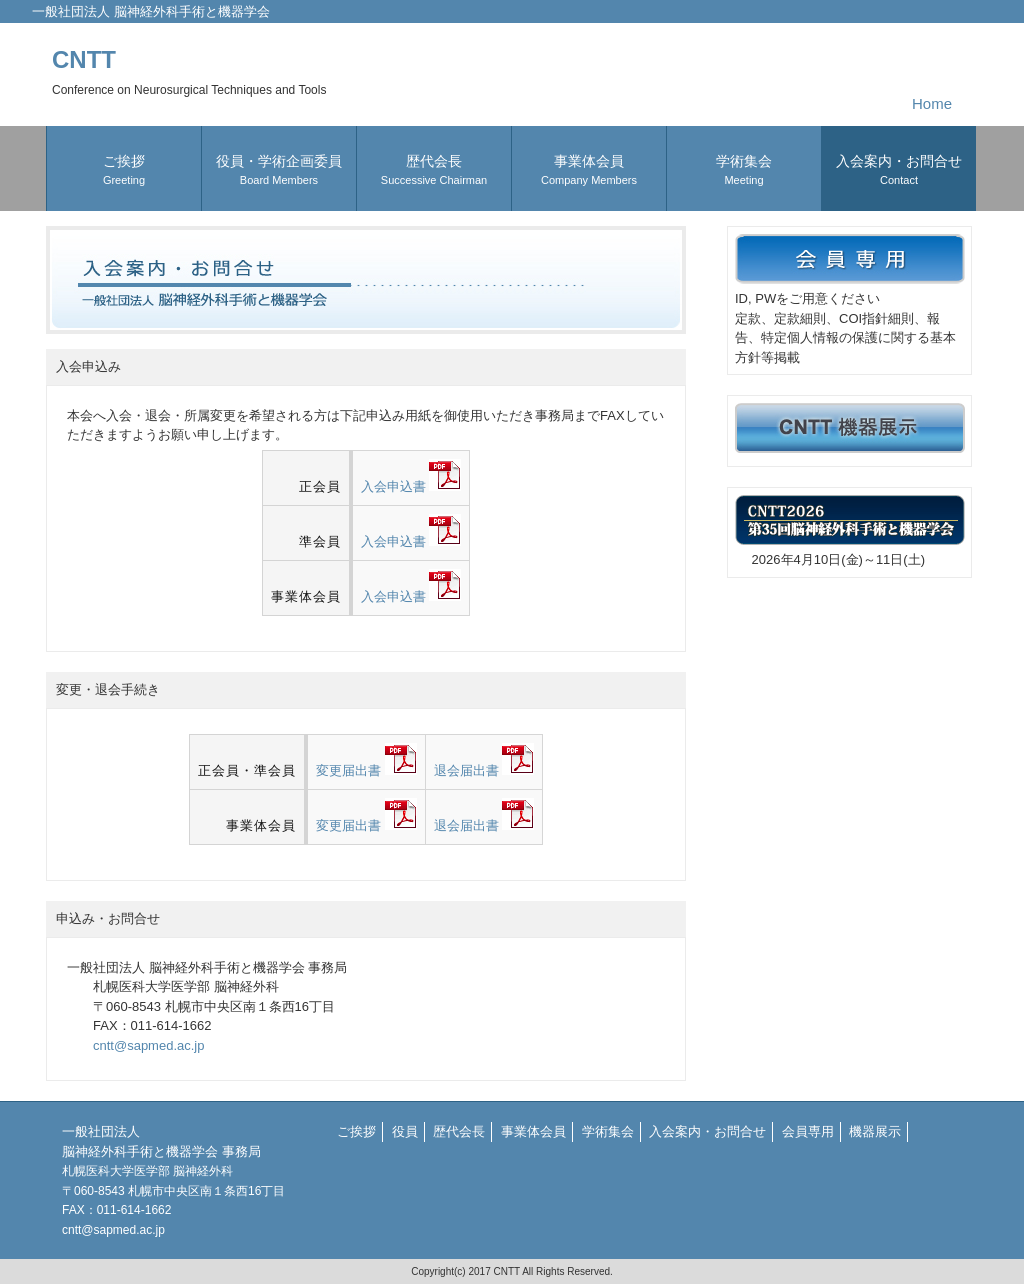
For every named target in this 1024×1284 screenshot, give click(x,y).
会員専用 (808, 1131)
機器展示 (875, 1131)
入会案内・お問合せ (707, 1131)
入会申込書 (411, 486)
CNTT (189, 71)
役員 (405, 1131)
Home (932, 103)
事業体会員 (533, 1131)
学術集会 (608, 1131)
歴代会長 (459, 1131)
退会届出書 (484, 770)
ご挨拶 (356, 1131)
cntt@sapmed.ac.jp (148, 1045)
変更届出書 (366, 770)
